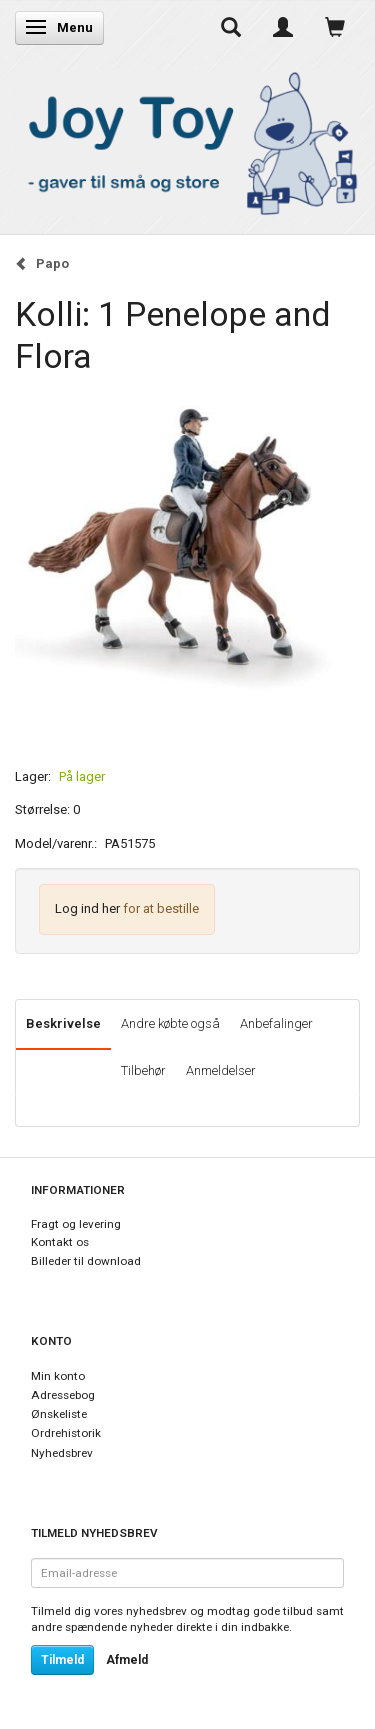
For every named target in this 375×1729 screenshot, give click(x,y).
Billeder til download (86, 1261)
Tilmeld (62, 1660)
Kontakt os (60, 1242)
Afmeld (127, 1660)
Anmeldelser (221, 1070)
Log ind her (87, 908)
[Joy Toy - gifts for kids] (187, 139)
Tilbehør (143, 1070)
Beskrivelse (63, 1023)
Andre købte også (170, 1023)
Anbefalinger (276, 1023)
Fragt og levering (76, 1224)
